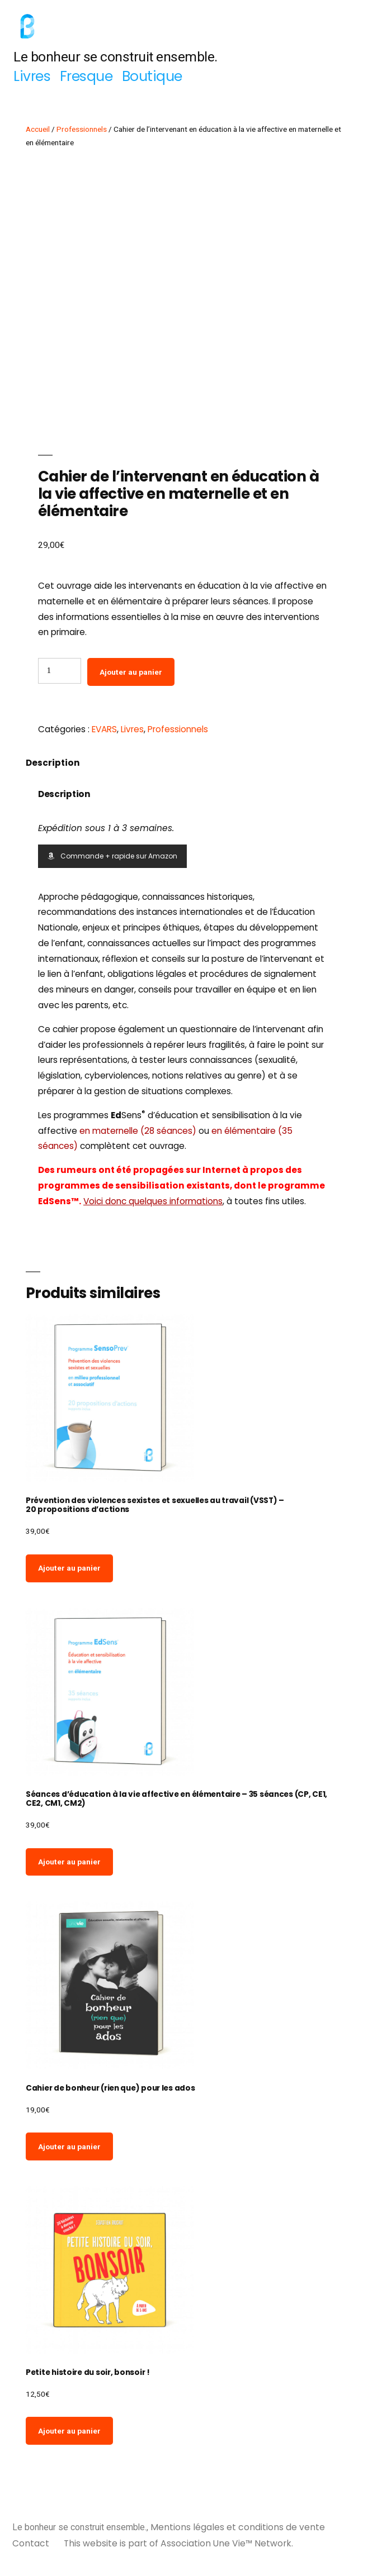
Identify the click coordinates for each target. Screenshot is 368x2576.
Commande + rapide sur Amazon (112, 856)
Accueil (38, 129)
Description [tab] (53, 763)
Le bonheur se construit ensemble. (115, 57)
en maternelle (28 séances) (137, 1131)
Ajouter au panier (131, 671)
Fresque (86, 76)
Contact (30, 2543)
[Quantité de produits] (59, 671)
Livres (31, 76)
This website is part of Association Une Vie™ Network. (178, 2543)
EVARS (104, 729)
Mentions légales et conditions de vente (237, 2527)
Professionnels (81, 129)
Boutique (152, 76)
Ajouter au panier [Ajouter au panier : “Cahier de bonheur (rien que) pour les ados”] (69, 2146)
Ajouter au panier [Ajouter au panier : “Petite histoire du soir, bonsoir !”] (69, 2430)
